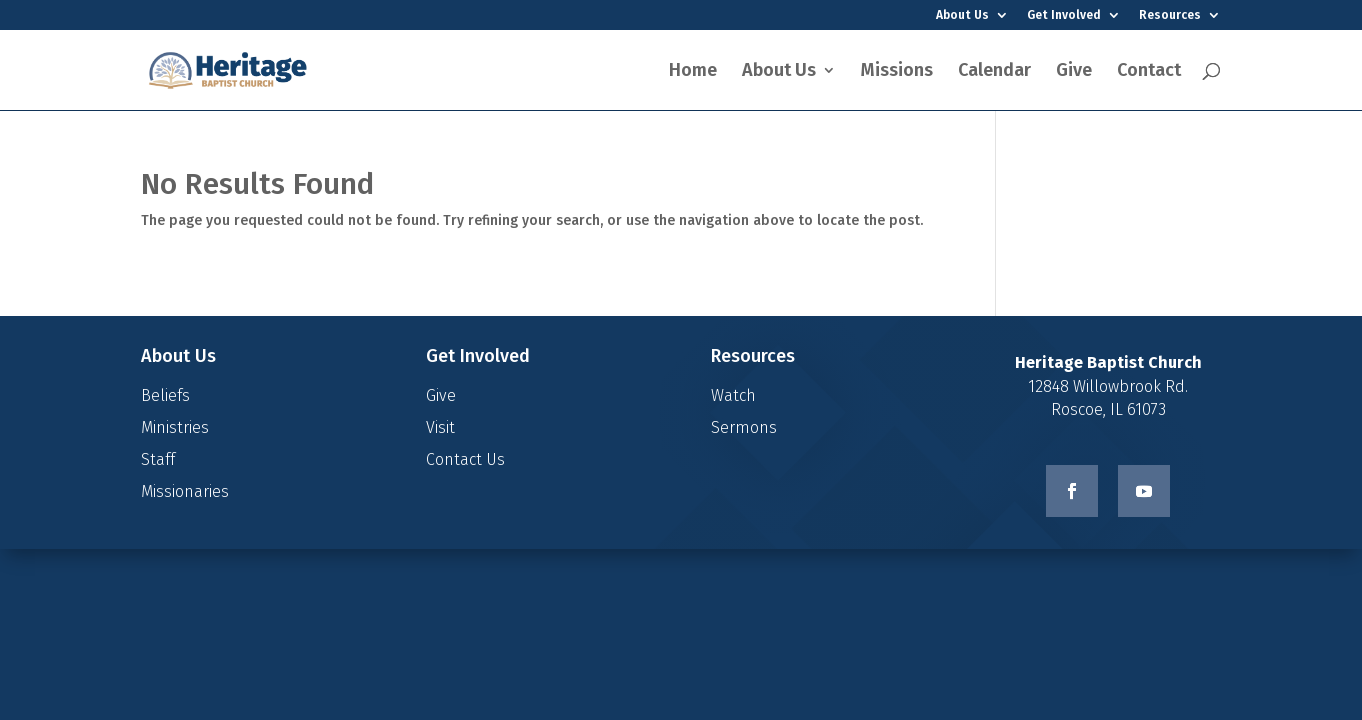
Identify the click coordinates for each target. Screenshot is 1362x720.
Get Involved (1064, 15)
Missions (897, 72)
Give (1074, 72)
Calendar (994, 72)
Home (693, 72)
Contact (1149, 72)
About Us (962, 15)
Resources (1170, 15)
